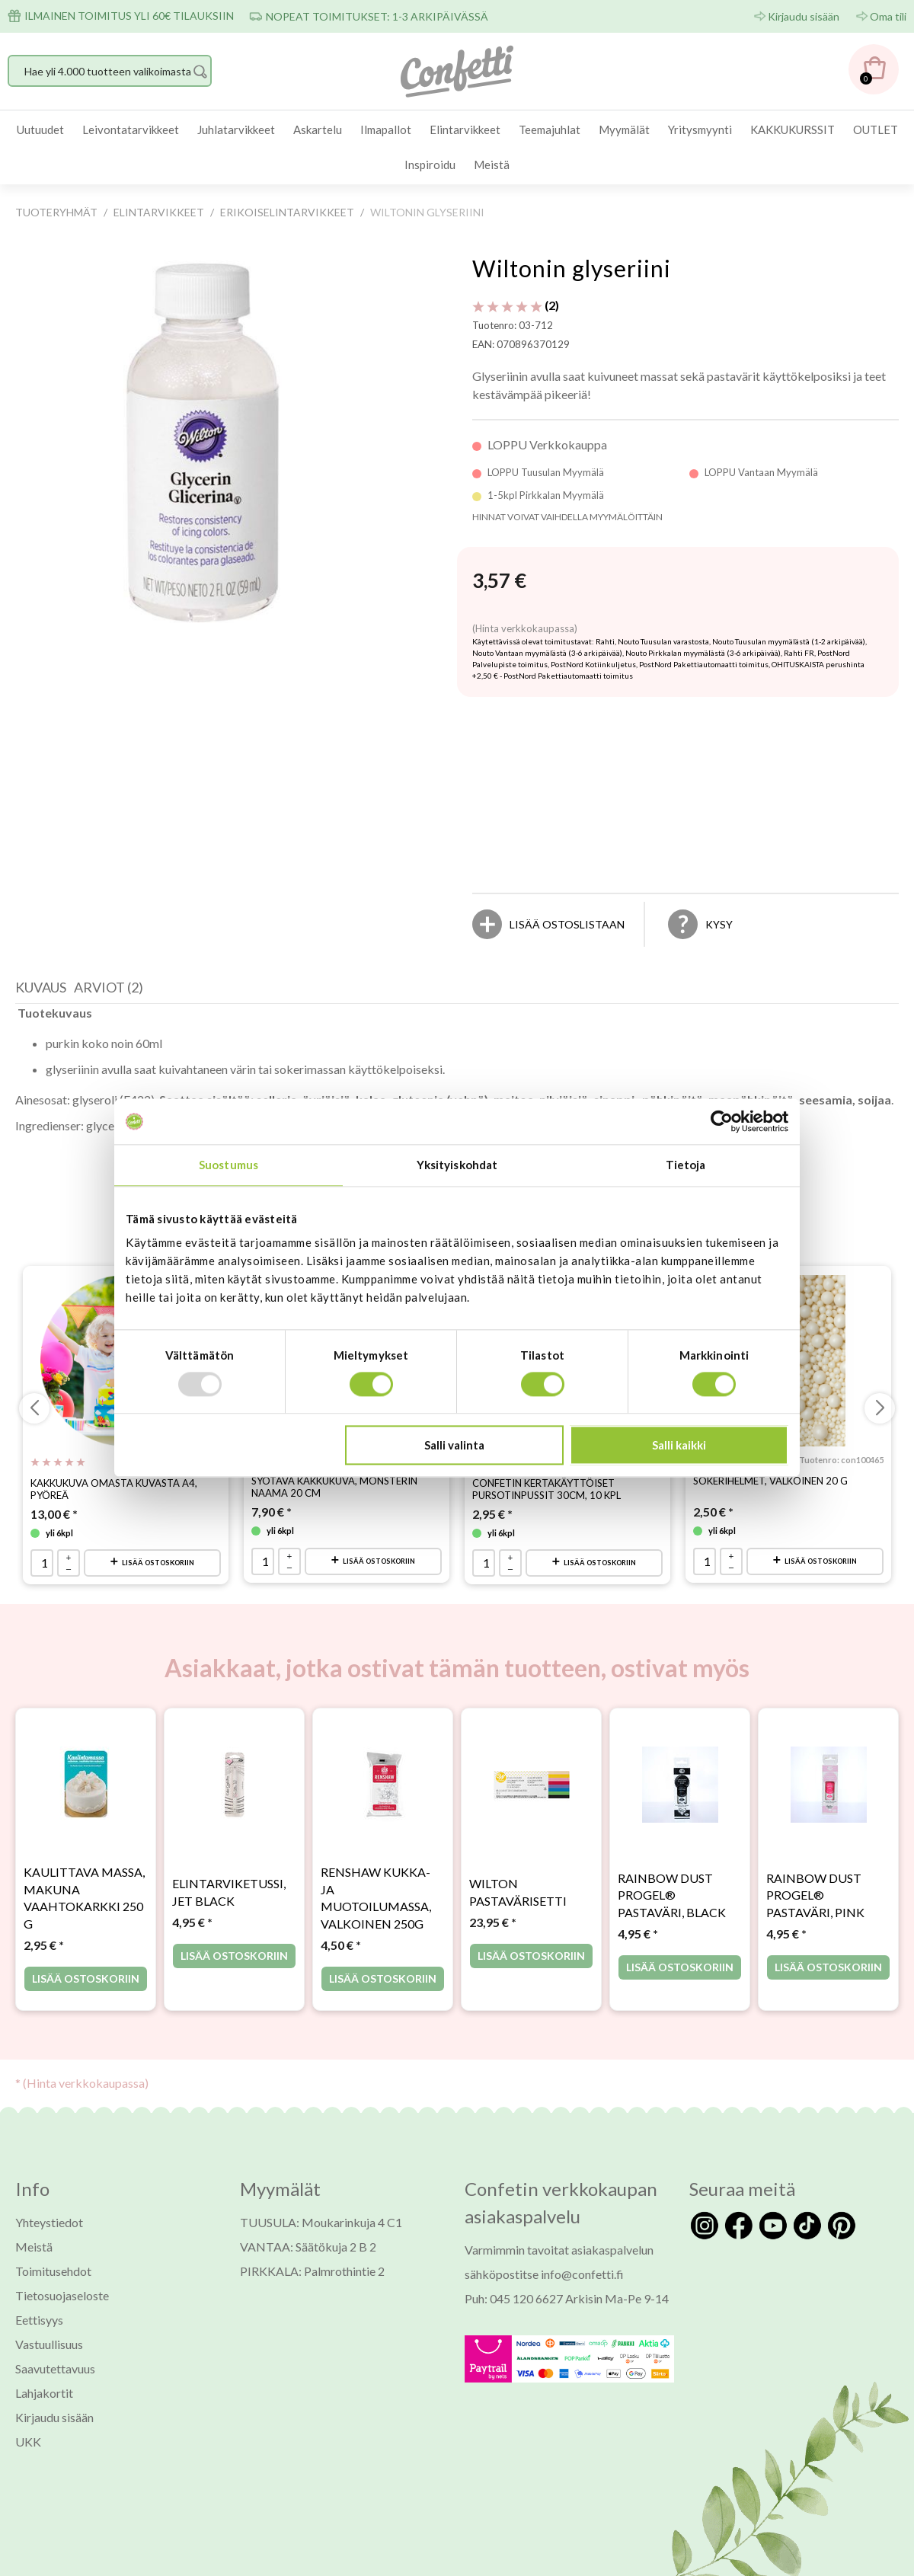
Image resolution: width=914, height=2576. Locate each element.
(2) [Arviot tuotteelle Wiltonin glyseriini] (515, 305)
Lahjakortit (44, 2353)
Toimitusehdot (53, 2231)
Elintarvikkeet (465, 129)
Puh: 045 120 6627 (514, 2259)
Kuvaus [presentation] (40, 947)
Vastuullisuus (49, 2304)
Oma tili (888, 16)
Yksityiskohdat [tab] (457, 1164)
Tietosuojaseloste (62, 2255)
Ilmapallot (385, 129)
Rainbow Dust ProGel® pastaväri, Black (672, 1855)
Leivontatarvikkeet (130, 129)
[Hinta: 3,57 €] (499, 581)
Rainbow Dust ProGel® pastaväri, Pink (815, 1855)
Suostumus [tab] (228, 1164)
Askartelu (317, 129)
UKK (28, 2402)
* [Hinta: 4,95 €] (192, 1883)
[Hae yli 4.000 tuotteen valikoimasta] (110, 71)
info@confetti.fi (582, 2234)
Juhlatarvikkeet (236, 129)
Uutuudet (40, 129)
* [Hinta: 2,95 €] (44, 1905)
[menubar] (457, 147)
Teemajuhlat (549, 129)
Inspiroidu (429, 164)
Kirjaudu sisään (803, 16)
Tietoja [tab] (686, 1164)
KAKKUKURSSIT (792, 129)
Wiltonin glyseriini (571, 268)
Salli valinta (454, 1446)
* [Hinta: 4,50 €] (341, 1905)
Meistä (492, 164)
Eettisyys (39, 2280)
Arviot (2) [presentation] (108, 947)
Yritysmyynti (700, 129)
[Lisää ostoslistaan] (567, 884)
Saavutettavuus (55, 2329)
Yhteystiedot (49, 2182)
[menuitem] (40, 130)
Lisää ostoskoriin (158, 1523)
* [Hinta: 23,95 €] (492, 1883)
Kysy (719, 884)
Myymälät (624, 129)
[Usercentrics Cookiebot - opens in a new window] (721, 1121)
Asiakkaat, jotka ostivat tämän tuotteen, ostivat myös (457, 1629)
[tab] (44, 951)
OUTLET (875, 129)
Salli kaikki (679, 1446)
